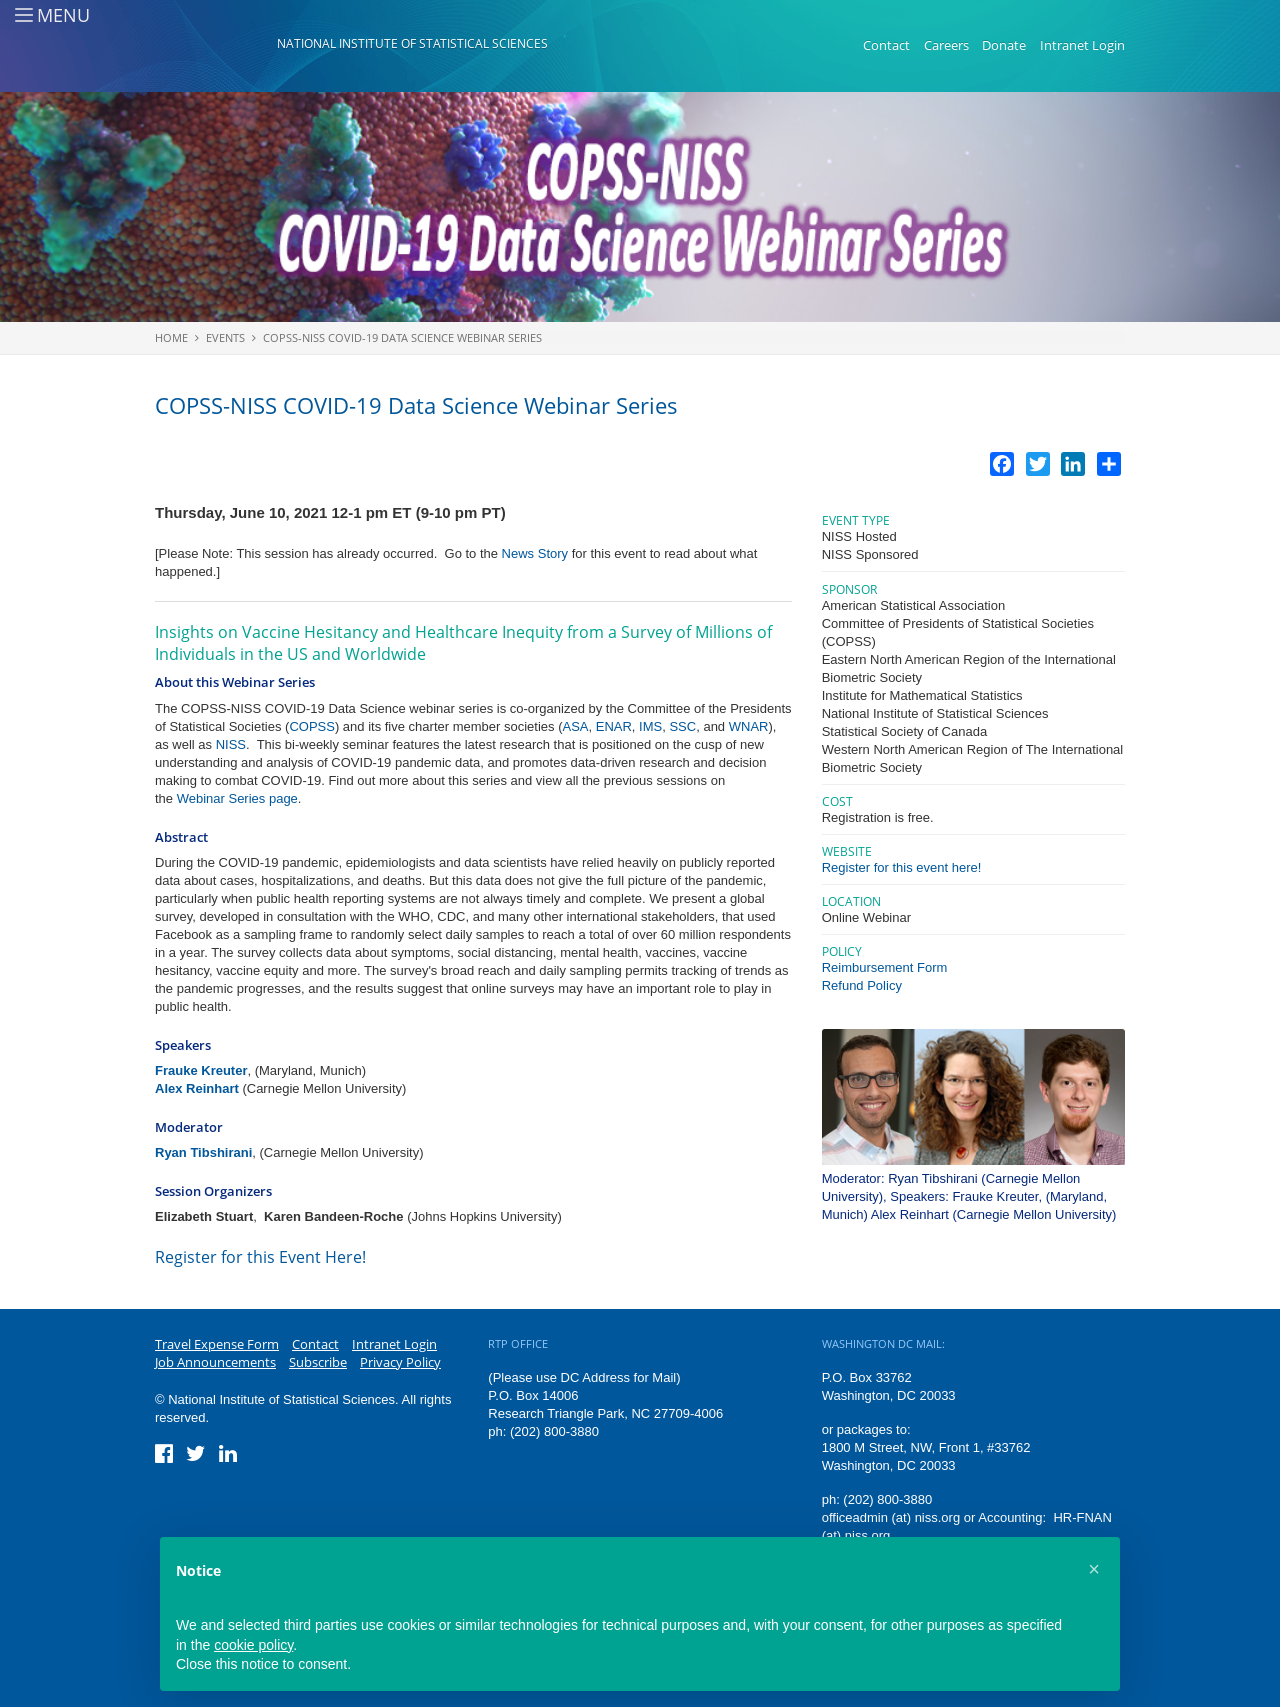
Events (225, 337)
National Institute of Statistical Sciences (412, 43)
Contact (886, 45)
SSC (682, 726)
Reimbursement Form (885, 967)
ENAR (614, 726)
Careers (946, 45)
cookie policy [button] (253, 1645)
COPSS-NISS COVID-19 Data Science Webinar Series (402, 337)
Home (171, 337)
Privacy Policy (400, 1362)
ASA (575, 726)
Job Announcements (215, 1362)
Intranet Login (1082, 45)
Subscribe (318, 1362)
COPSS (312, 726)
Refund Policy (862, 985)
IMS (650, 726)
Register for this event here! (902, 867)
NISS (231, 744)
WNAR (749, 726)
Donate (1004, 45)
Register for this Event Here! (260, 1257)
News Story (535, 553)
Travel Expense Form (217, 1344)
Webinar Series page (237, 798)
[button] (1094, 1569)
